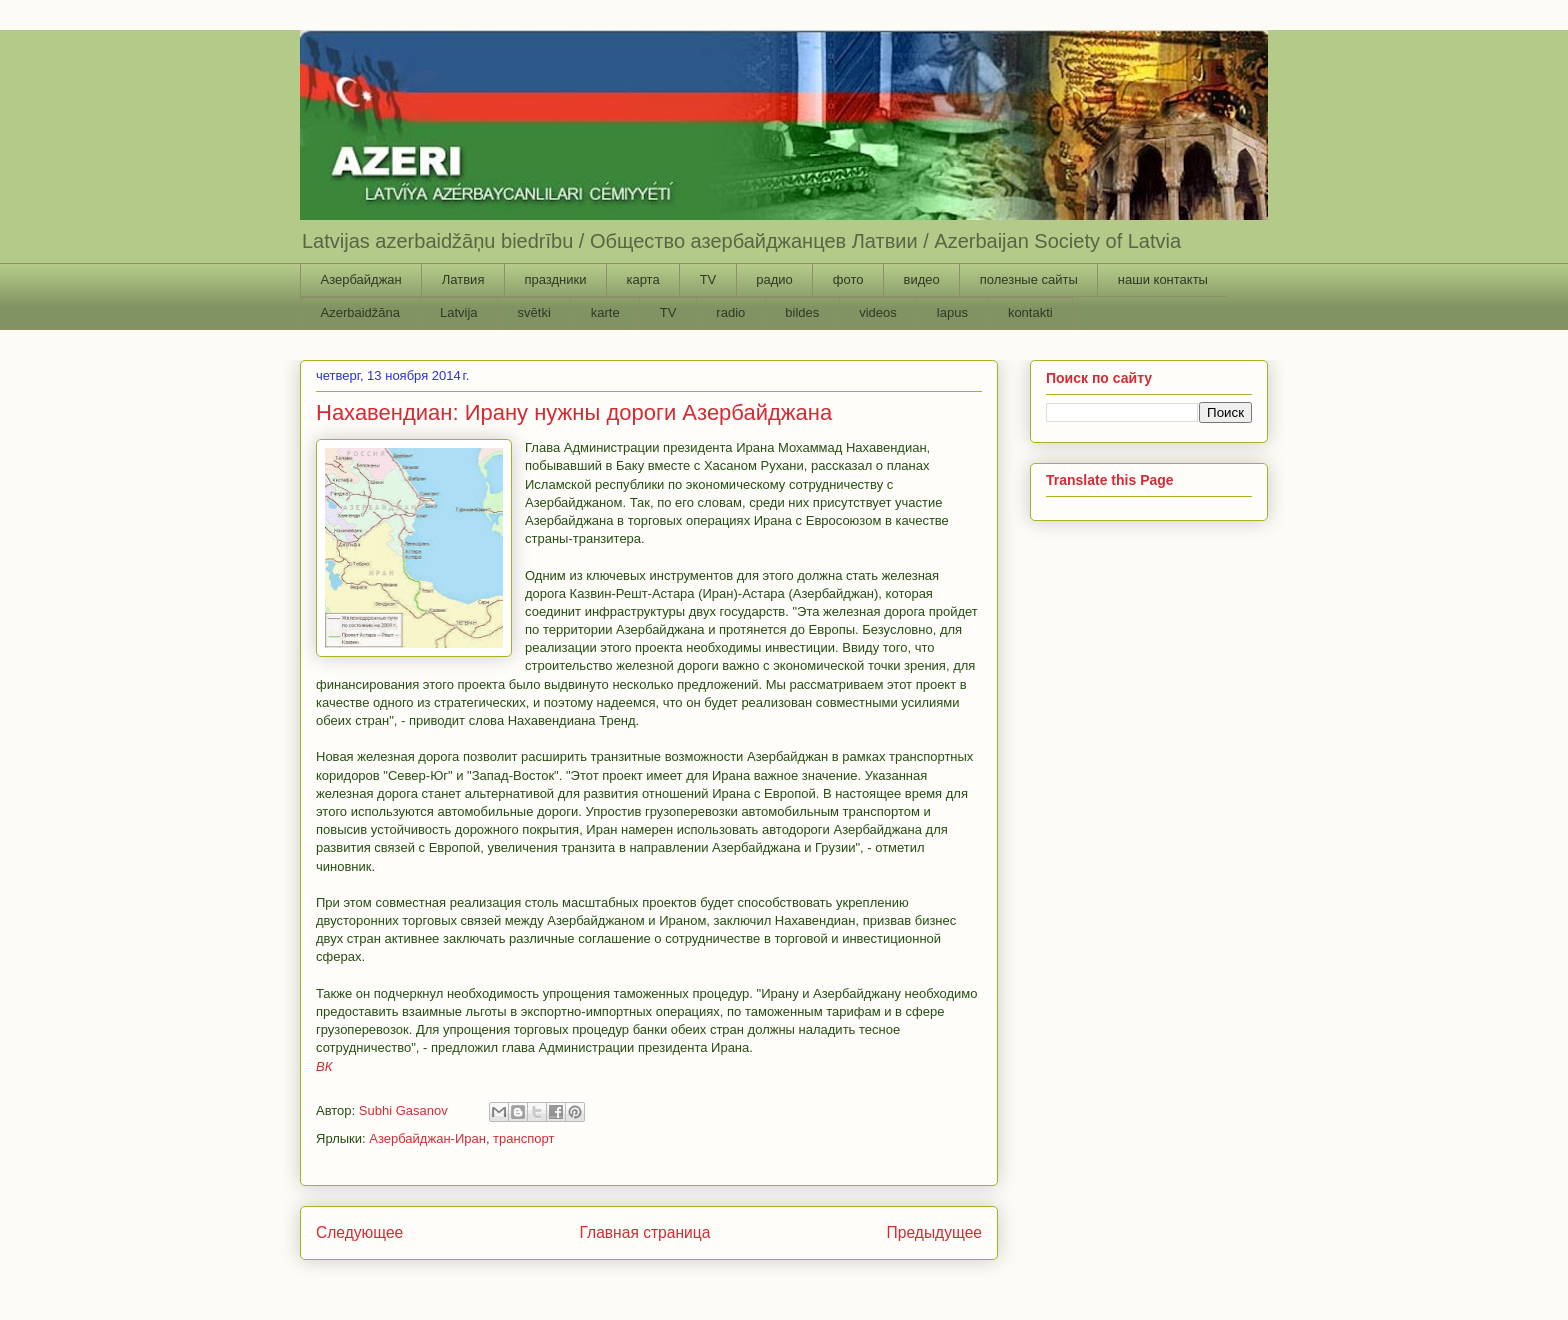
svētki (534, 312)
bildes (802, 312)
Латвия (463, 279)
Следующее (359, 1232)
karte (605, 312)
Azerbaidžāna (361, 312)
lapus (952, 312)
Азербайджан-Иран (427, 1138)
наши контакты (1163, 279)
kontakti (1030, 312)
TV (708, 279)
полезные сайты (1029, 279)
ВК (324, 1066)
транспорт (523, 1138)
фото (848, 279)
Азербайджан (361, 279)
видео (921, 279)
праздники (555, 279)
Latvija (459, 312)
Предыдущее (934, 1232)
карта (642, 279)
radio (730, 312)
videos (878, 312)
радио (774, 279)
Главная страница (644, 1232)
